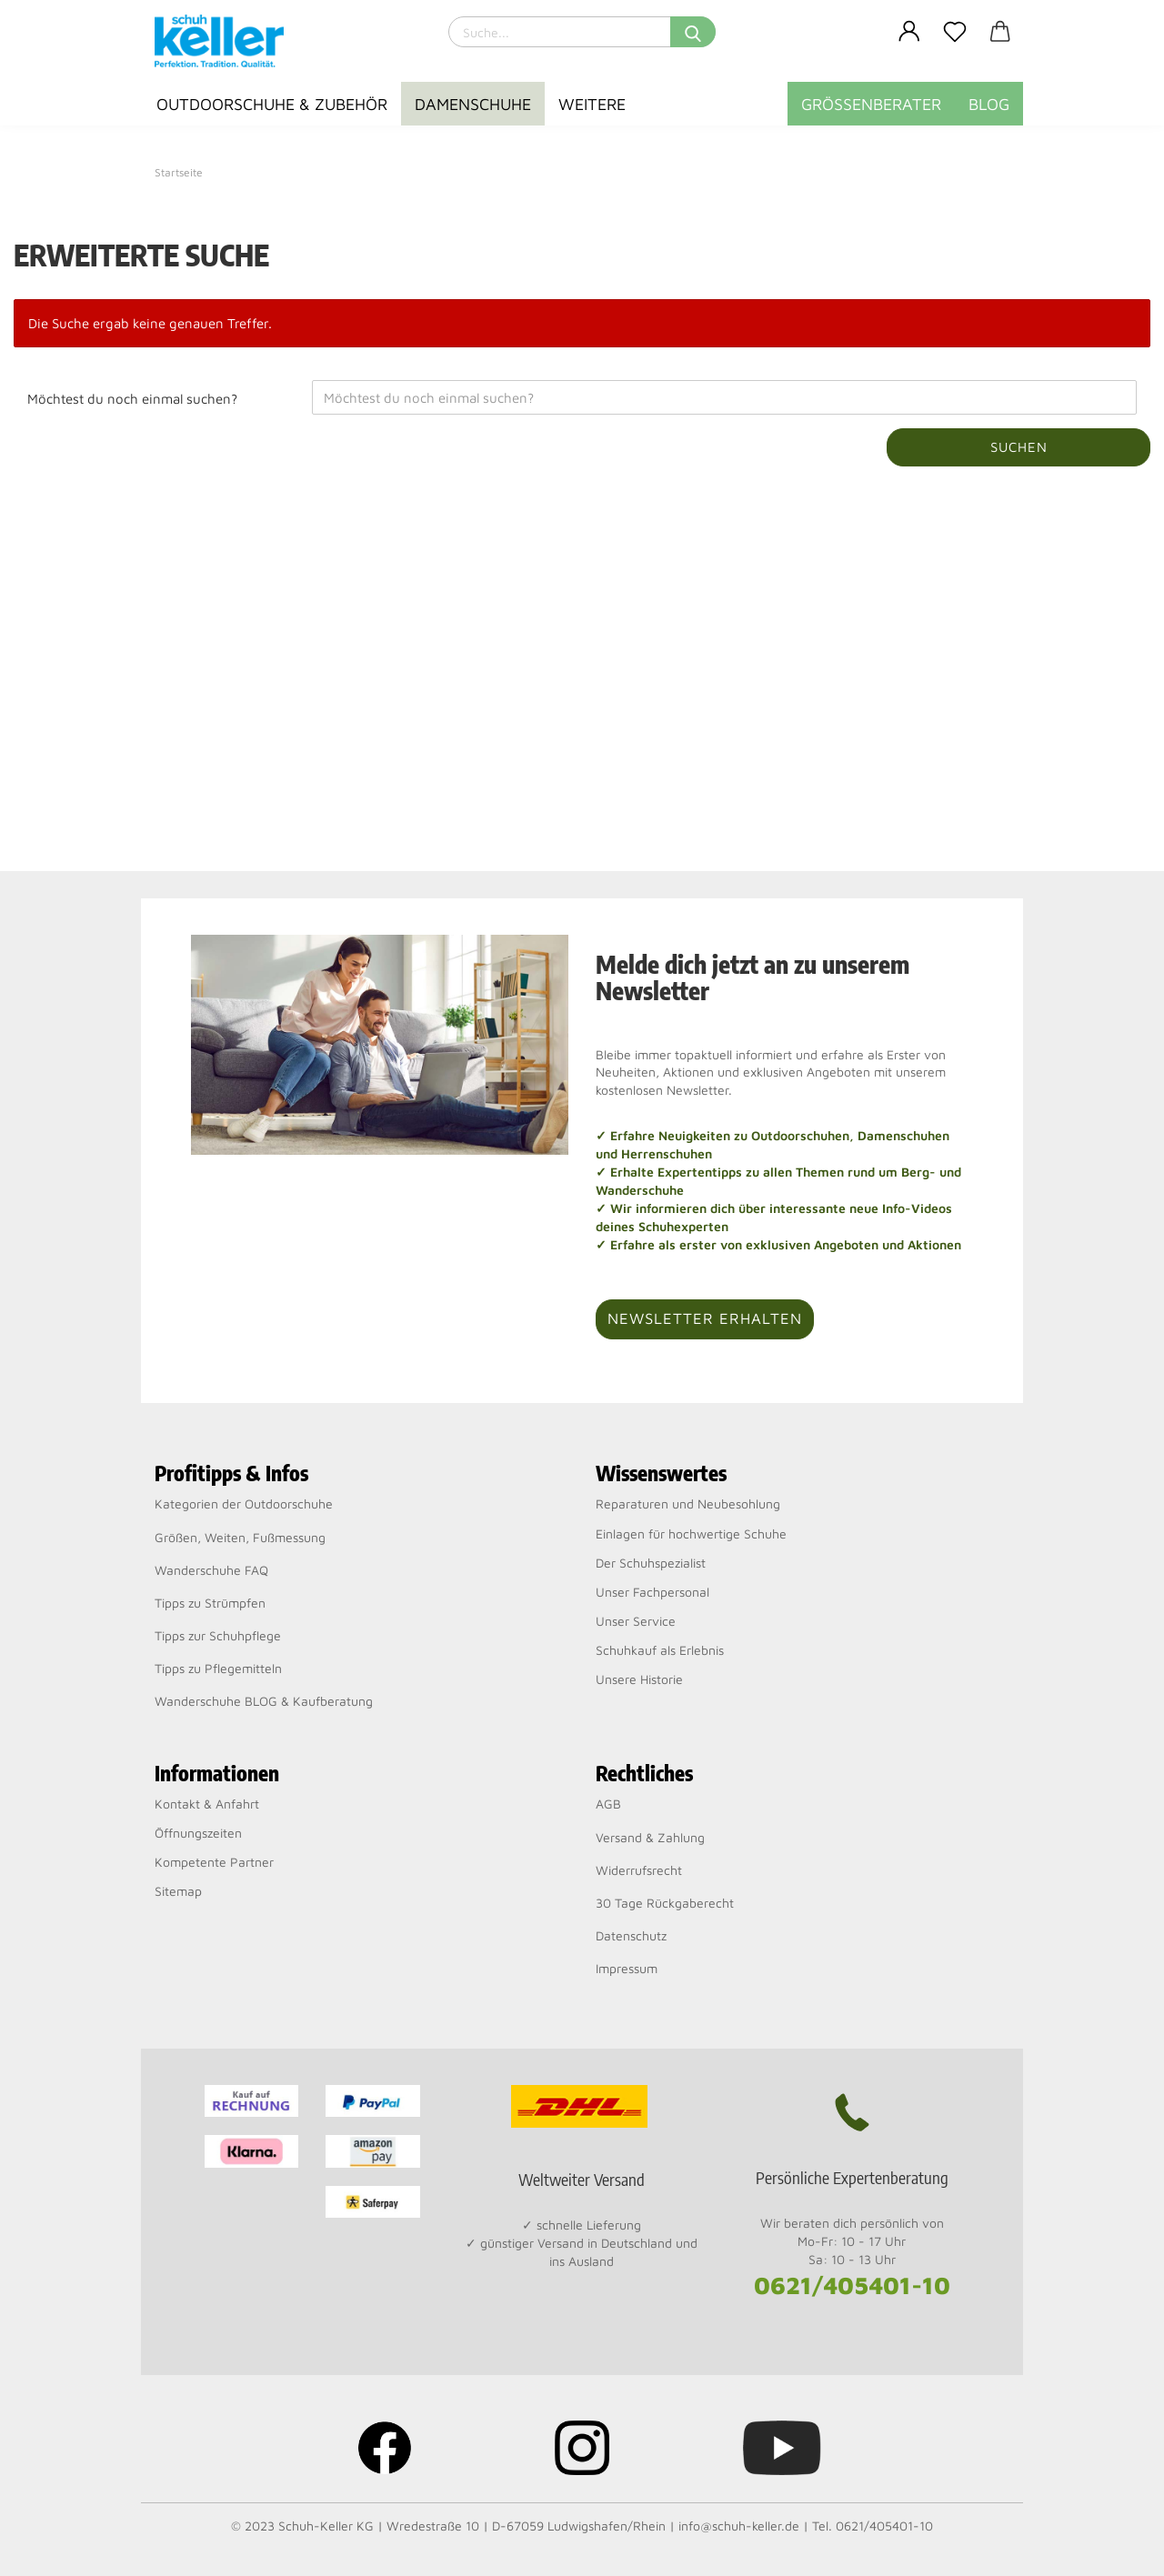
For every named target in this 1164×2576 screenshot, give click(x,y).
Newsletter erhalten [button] (704, 1318)
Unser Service (636, 1621)
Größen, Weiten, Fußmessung (240, 1537)
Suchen (1019, 447)
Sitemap (178, 1891)
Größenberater (871, 104)
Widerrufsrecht (639, 1870)
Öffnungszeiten (198, 1832)
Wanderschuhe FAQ (211, 1570)
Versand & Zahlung (650, 1837)
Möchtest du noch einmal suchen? (132, 398)
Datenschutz (631, 1935)
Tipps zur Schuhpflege (218, 1635)
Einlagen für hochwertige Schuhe (691, 1533)
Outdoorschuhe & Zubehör (271, 104)
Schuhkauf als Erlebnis (660, 1650)
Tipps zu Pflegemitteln (218, 1668)
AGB (608, 1803)
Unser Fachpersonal (652, 1591)
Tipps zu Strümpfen (210, 1602)
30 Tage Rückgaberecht (665, 1902)
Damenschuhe (473, 104)
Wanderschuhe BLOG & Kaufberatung (264, 1701)
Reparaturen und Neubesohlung (688, 1503)
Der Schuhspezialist (651, 1562)
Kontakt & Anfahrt (207, 1803)
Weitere (592, 104)
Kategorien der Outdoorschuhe (244, 1503)
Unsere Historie (639, 1679)
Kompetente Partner (214, 1861)
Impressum (626, 1968)
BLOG (988, 104)
